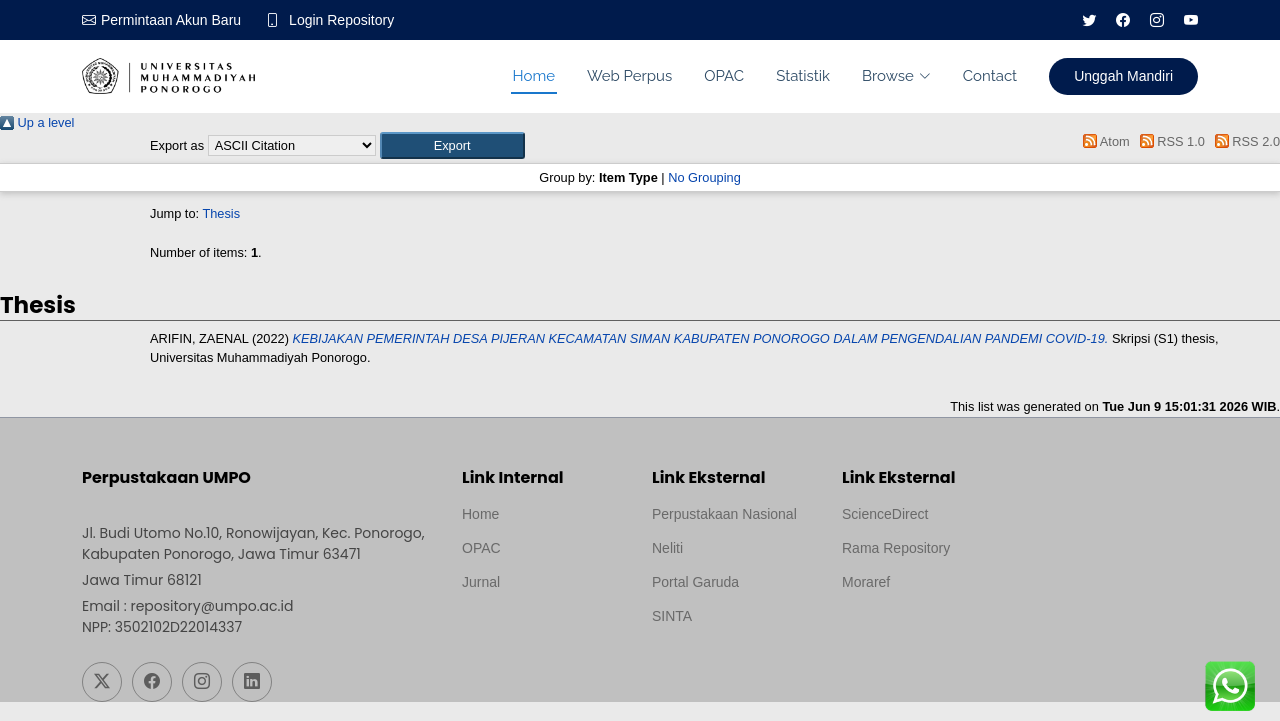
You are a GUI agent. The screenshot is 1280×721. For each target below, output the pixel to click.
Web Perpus (629, 76)
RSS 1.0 (1169, 141)
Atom (1103, 141)
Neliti (667, 548)
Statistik (803, 76)
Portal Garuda (695, 582)
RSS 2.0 (1244, 141)
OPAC (724, 76)
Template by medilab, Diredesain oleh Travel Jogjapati (531, 630)
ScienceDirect (885, 514)
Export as (177, 145)
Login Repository (341, 20)
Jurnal (481, 582)
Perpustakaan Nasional (724, 514)
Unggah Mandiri (1123, 76)
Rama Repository (896, 548)
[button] (452, 145)
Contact (990, 76)
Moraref (866, 582)
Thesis (221, 213)
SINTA (672, 616)
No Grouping (704, 177)
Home (534, 76)
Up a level (37, 122)
